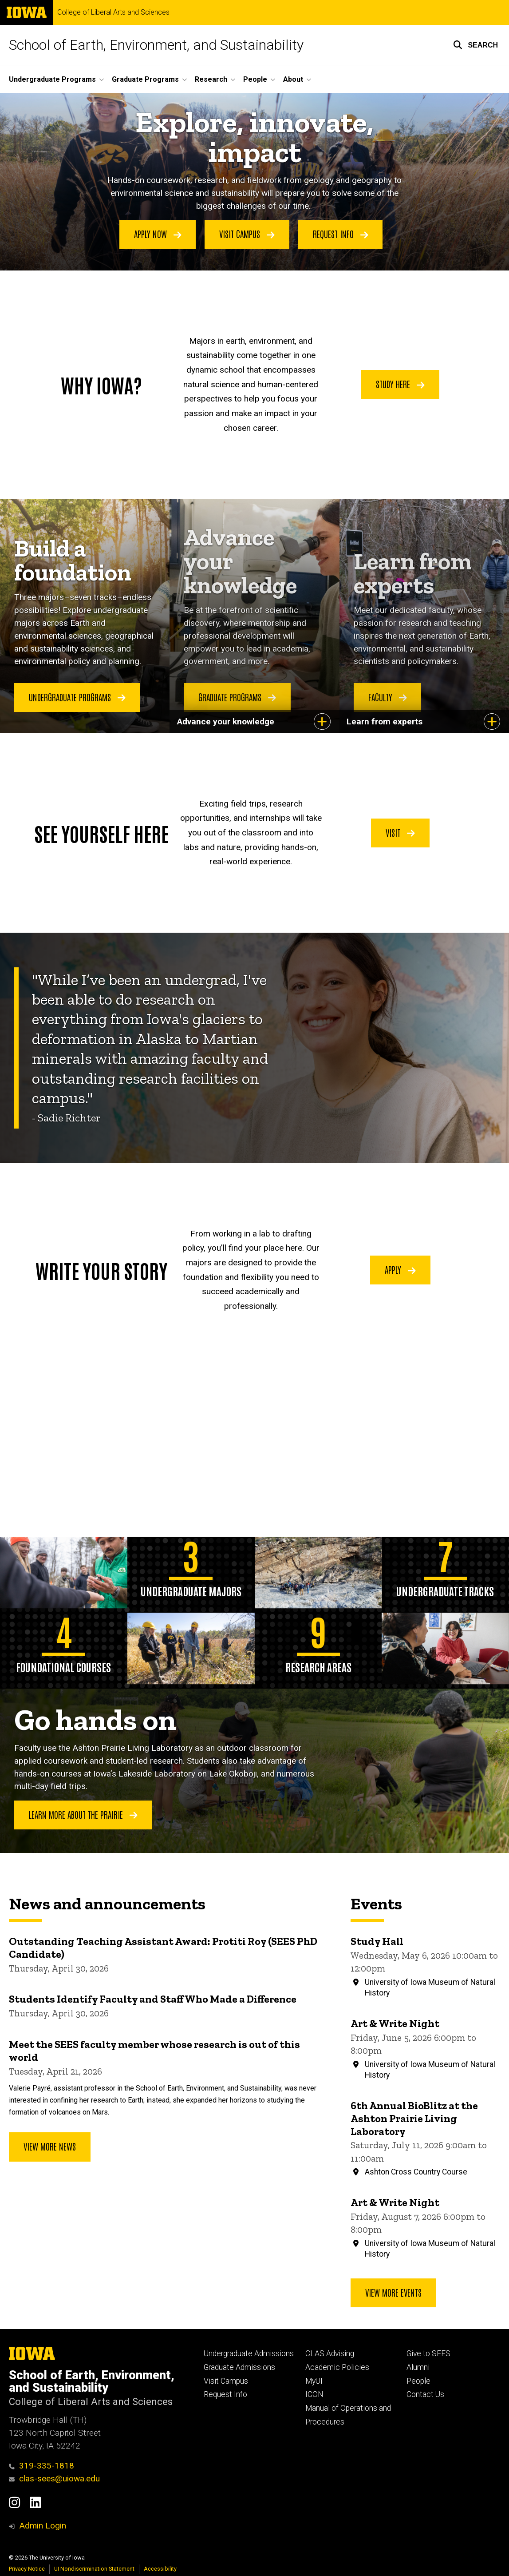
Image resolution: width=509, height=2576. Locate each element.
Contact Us (425, 2394)
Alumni (418, 2367)
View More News (50, 2146)
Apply (400, 1269)
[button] (475, 45)
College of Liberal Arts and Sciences (113, 12)
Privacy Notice (27, 2568)
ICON (314, 2394)
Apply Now (158, 234)
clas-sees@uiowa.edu (54, 2478)
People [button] (255, 79)
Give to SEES (428, 2353)
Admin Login (42, 2525)
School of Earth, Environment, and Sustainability (156, 45)
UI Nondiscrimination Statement (94, 2568)
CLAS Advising (329, 2353)
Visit (400, 832)
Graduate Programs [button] (145, 79)
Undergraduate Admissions (249, 2353)
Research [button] (211, 79)
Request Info (340, 234)
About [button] (293, 79)
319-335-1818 (41, 2466)
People (418, 2381)
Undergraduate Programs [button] (52, 79)
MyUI (314, 2381)
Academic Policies (337, 2367)
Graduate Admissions (239, 2367)
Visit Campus (247, 234)
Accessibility (160, 2568)
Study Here (400, 384)
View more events (393, 2292)
